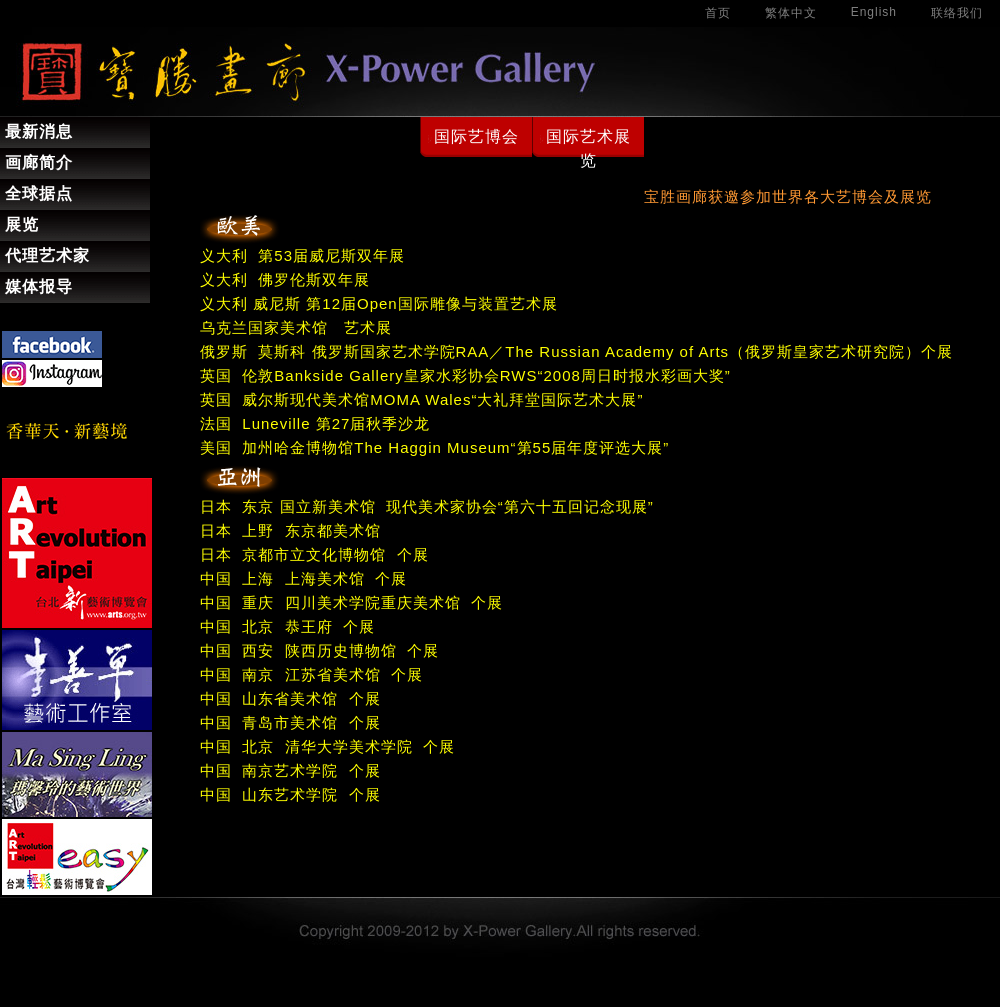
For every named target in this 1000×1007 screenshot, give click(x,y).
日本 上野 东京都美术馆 (290, 530)
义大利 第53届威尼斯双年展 (302, 255)
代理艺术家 (47, 255)
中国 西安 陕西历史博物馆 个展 (319, 650)
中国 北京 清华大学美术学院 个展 (327, 746)
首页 (718, 13)
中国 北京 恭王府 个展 (287, 626)
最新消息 (39, 131)
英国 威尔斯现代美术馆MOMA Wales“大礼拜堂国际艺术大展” (421, 399)
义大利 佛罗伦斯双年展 (285, 279)
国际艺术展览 (588, 148)
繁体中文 (791, 13)
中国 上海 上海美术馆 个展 (303, 578)
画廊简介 (39, 162)
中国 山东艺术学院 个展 (290, 794)
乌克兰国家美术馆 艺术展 (296, 327)
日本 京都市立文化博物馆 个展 (314, 554)
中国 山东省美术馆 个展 (290, 698)
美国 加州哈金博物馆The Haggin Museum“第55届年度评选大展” (434, 447)
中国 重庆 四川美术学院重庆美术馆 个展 (351, 602)
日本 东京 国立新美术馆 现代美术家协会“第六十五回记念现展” (427, 506)
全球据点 (39, 193)
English (874, 12)
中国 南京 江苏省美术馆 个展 (311, 674)
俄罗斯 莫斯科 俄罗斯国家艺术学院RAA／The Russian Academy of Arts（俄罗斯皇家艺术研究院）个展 (576, 351)
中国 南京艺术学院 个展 (290, 770)
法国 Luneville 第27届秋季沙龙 (315, 423)
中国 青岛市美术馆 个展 (290, 722)
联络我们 (957, 13)
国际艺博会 (476, 136)
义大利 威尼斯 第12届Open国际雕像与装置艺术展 (379, 303)
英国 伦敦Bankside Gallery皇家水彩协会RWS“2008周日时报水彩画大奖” (465, 375)
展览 (22, 224)
